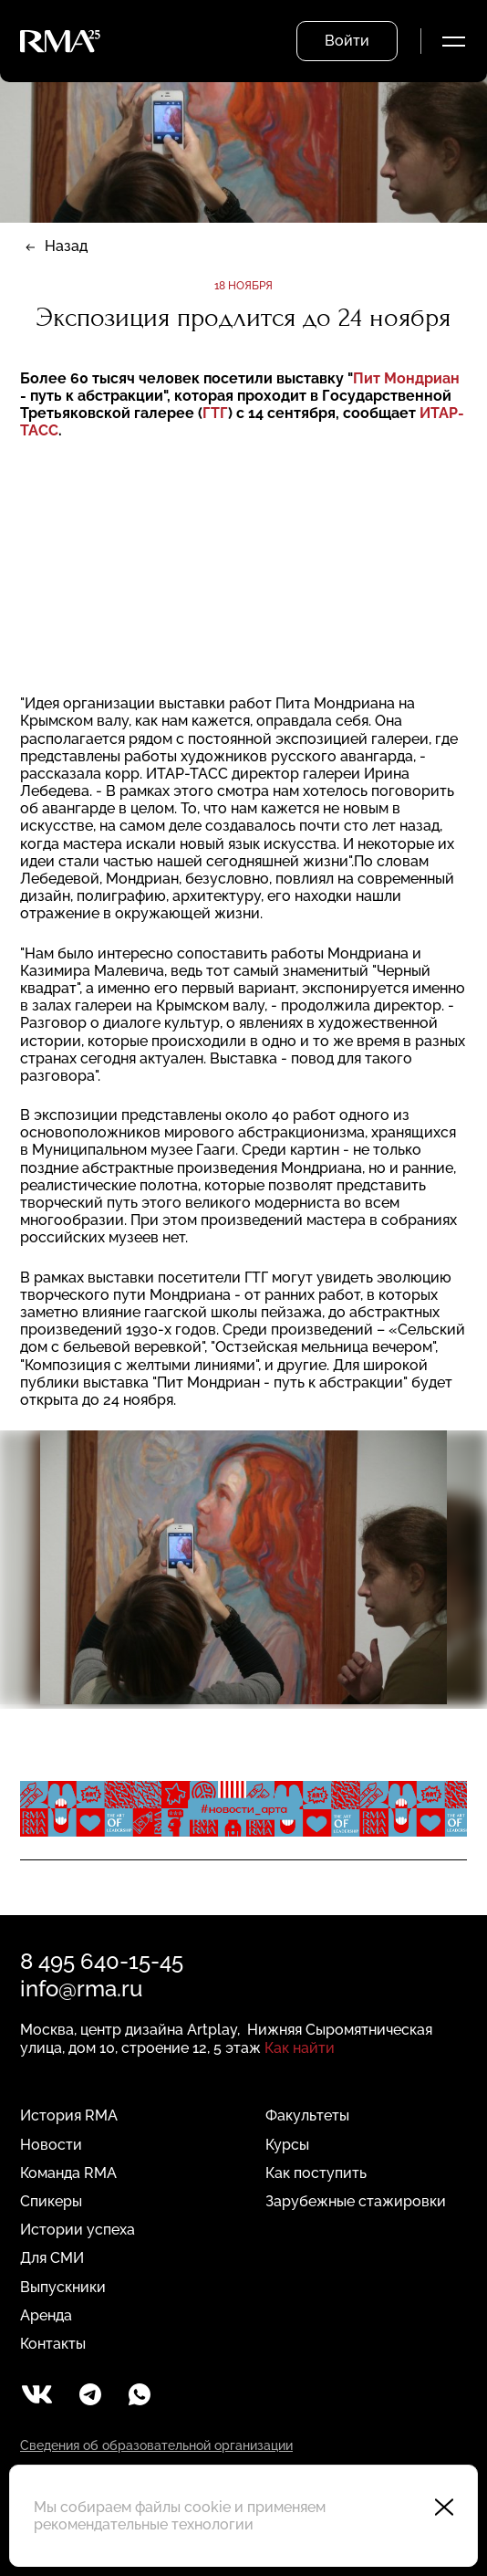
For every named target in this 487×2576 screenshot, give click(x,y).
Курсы (287, 2144)
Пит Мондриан (406, 378)
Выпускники (63, 2287)
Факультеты (307, 2115)
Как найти (299, 2048)
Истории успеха (77, 2229)
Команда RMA (68, 2173)
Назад (66, 246)
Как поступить (316, 2173)
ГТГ (215, 413)
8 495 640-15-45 (101, 1961)
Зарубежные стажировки (355, 2201)
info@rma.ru (81, 1988)
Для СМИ (52, 2258)
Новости (51, 2144)
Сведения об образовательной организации (156, 2445)
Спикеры (51, 2201)
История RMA (69, 2115)
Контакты (53, 2343)
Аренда (46, 2315)
